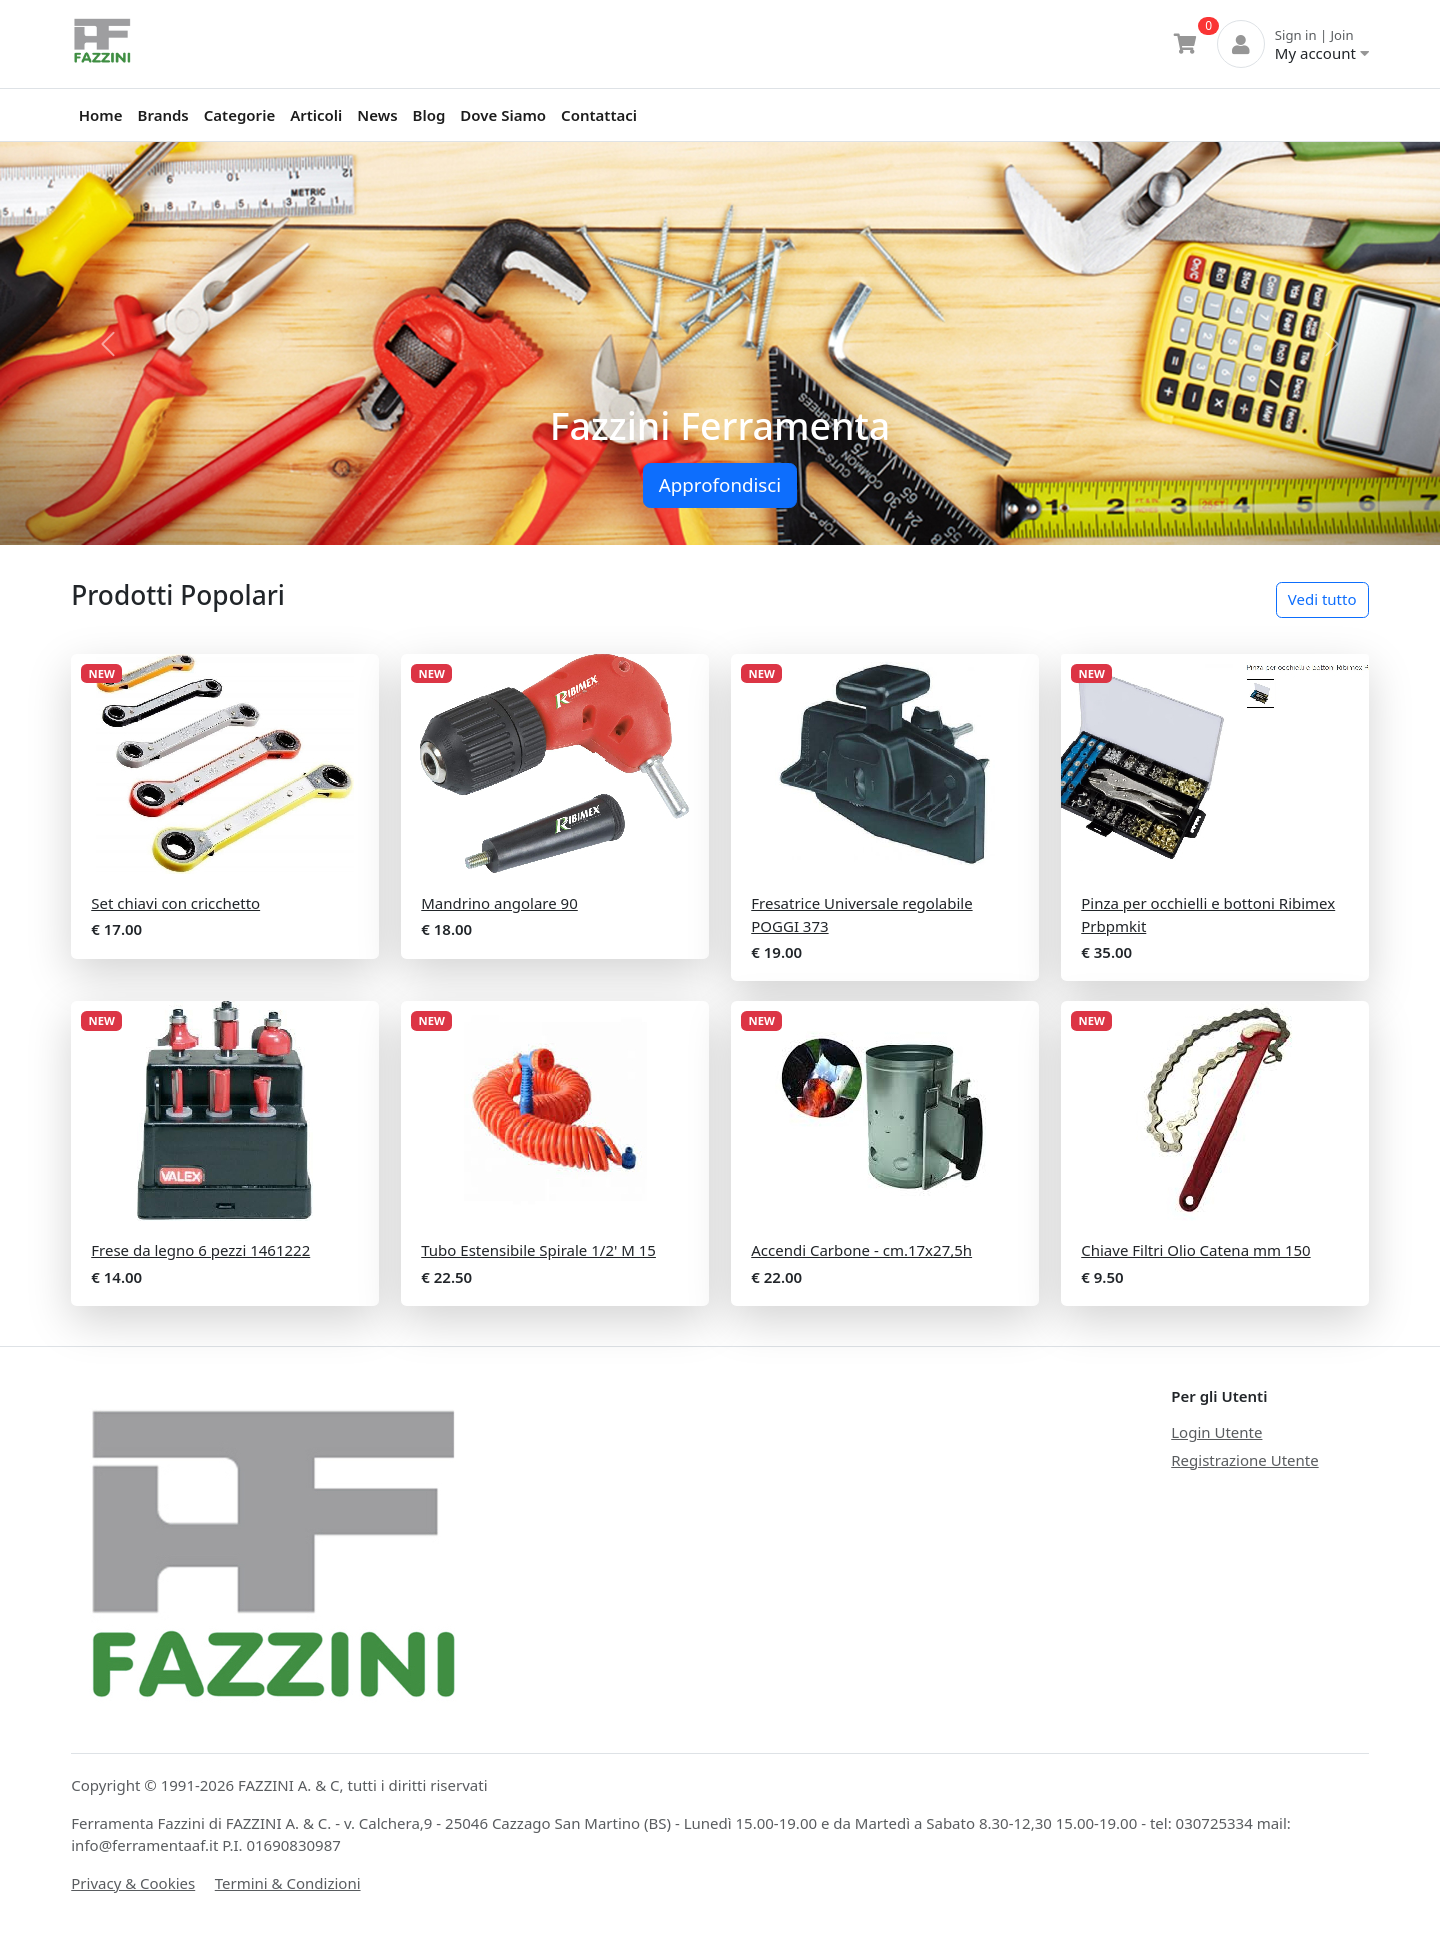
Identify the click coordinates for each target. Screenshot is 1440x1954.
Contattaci (599, 115)
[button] (108, 343)
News (377, 115)
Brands (163, 115)
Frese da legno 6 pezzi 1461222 (200, 1250)
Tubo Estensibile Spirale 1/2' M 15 (538, 1250)
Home (101, 115)
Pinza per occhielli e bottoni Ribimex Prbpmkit (1208, 914)
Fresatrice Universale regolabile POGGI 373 (861, 914)
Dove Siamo (503, 115)
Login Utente (1216, 1432)
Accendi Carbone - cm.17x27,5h (861, 1250)
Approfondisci (720, 484)
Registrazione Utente (1244, 1460)
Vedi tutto (1322, 599)
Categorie (239, 115)
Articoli (316, 115)
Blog (429, 115)
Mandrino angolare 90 (499, 903)
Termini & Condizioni (288, 1883)
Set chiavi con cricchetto (175, 903)
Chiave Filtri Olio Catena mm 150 (1195, 1250)
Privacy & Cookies (133, 1883)
